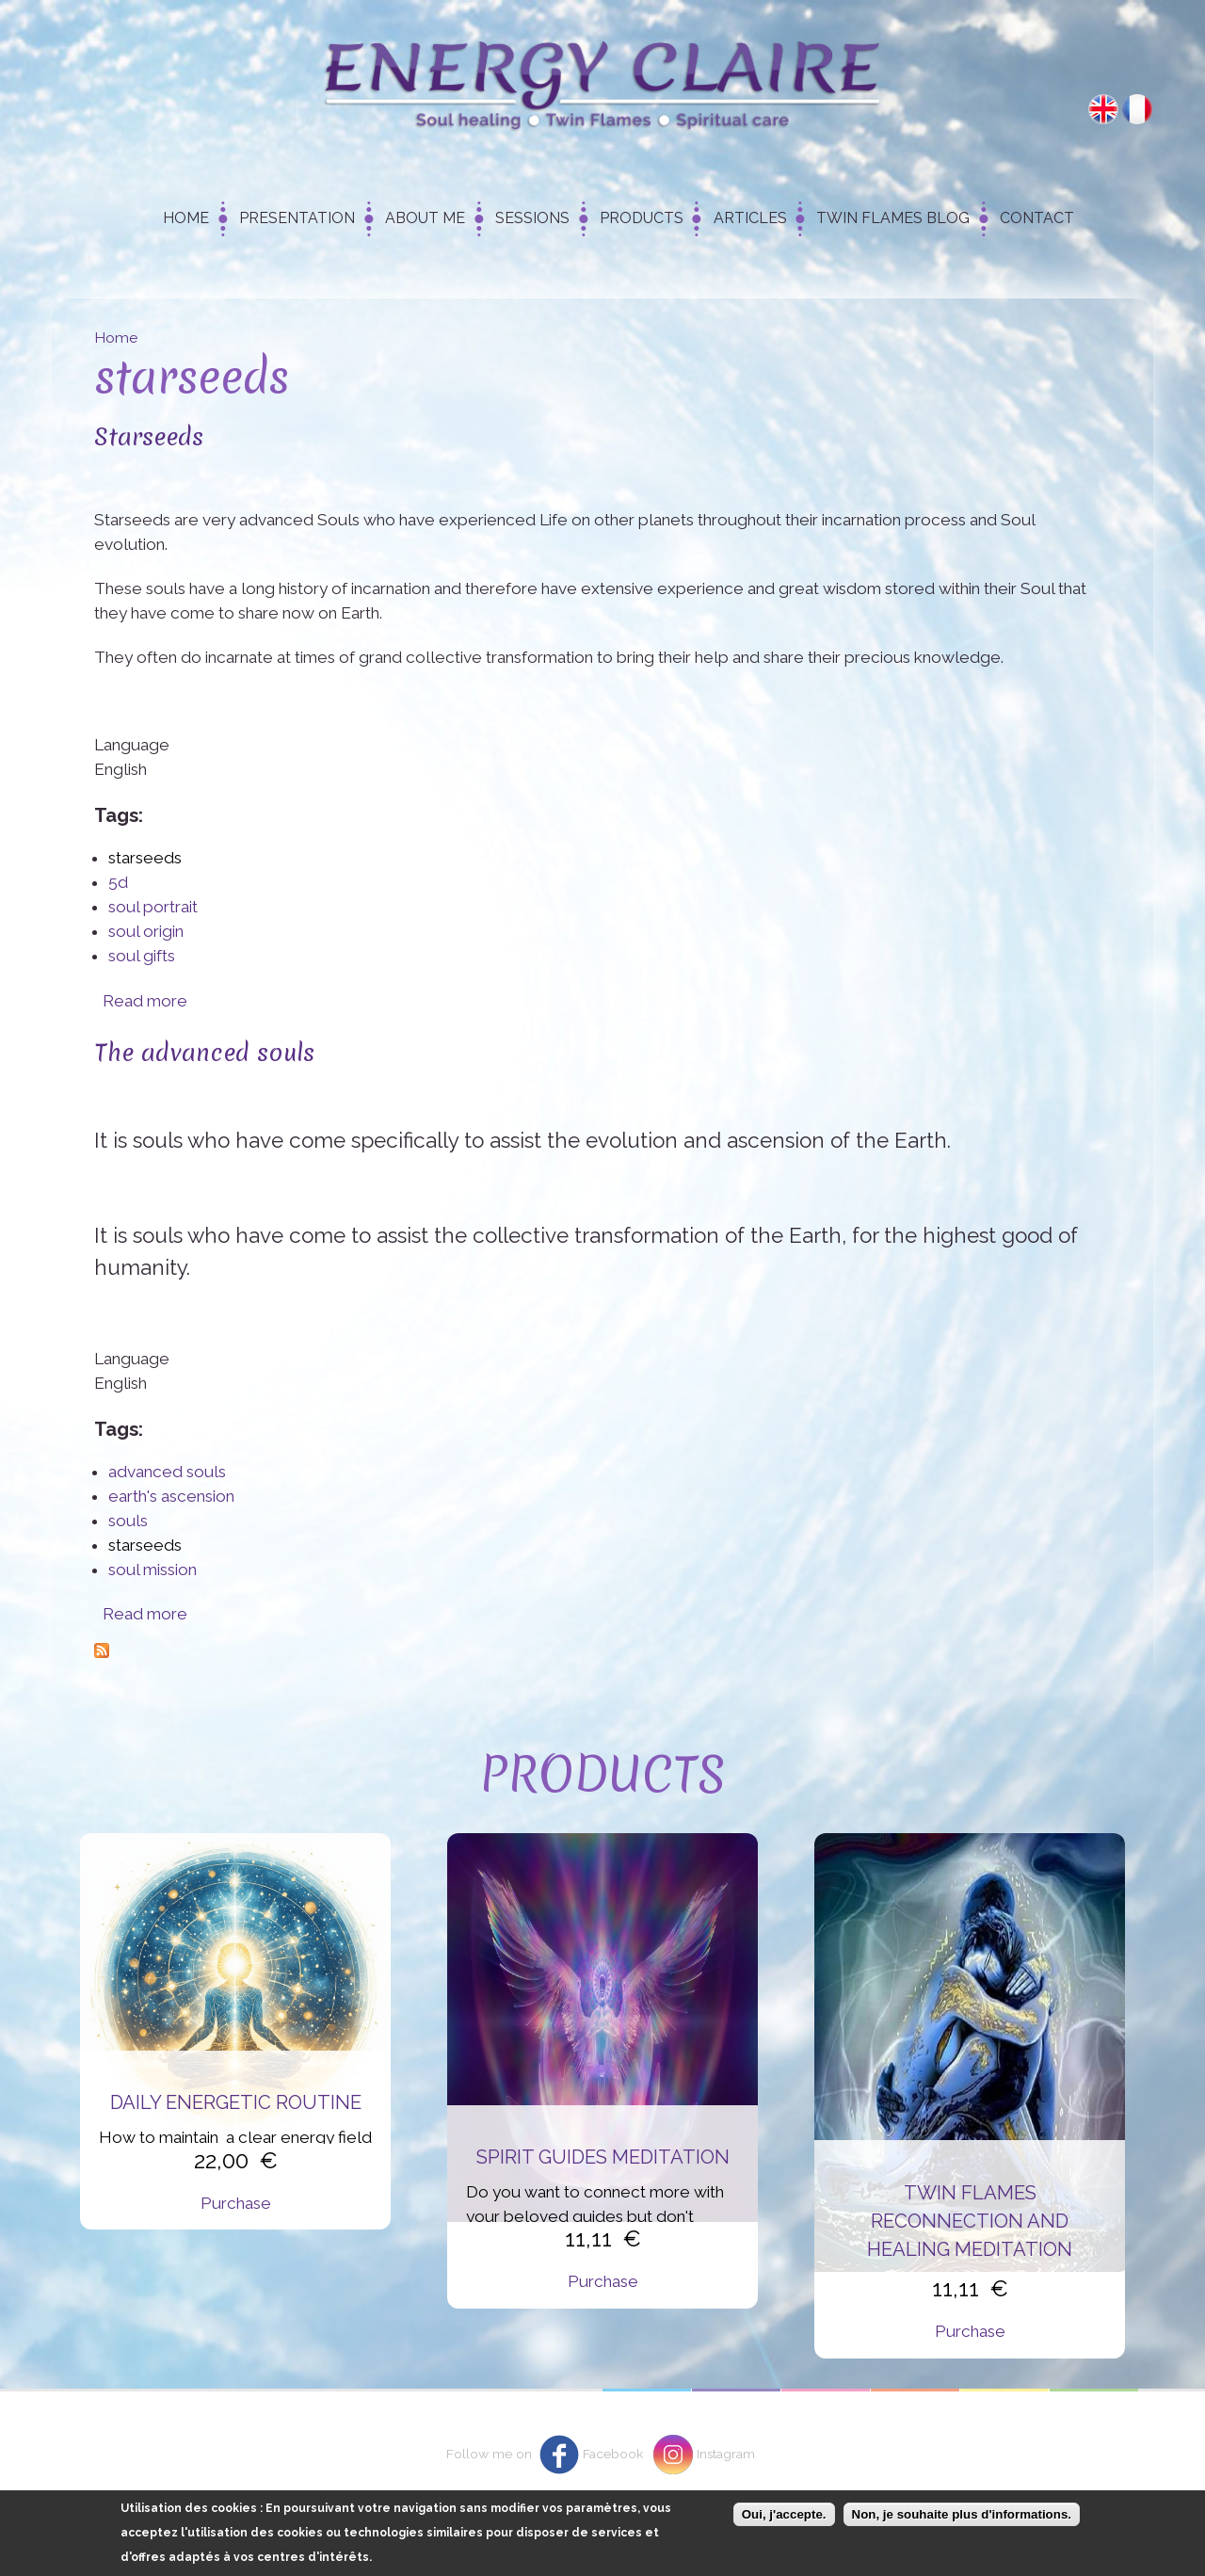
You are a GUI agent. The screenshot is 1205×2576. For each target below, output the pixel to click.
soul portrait (153, 906)
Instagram (726, 2453)
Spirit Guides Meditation (603, 2157)
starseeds (145, 857)
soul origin (146, 931)
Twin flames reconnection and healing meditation (969, 2222)
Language (131, 744)
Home (186, 218)
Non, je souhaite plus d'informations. (961, 2515)
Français (1137, 109)
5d (118, 882)
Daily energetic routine (236, 2102)
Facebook (613, 2453)
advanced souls (167, 1471)
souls (128, 1520)
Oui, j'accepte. (784, 2515)
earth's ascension (171, 1496)
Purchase (236, 2203)
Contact (1037, 218)
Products (641, 218)
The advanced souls (204, 1052)
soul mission (152, 1569)
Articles (750, 218)
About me (425, 218)
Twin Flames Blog (893, 218)
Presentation (297, 218)
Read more (145, 1000)
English (1103, 109)
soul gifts (141, 955)
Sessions (532, 218)
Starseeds (148, 436)
